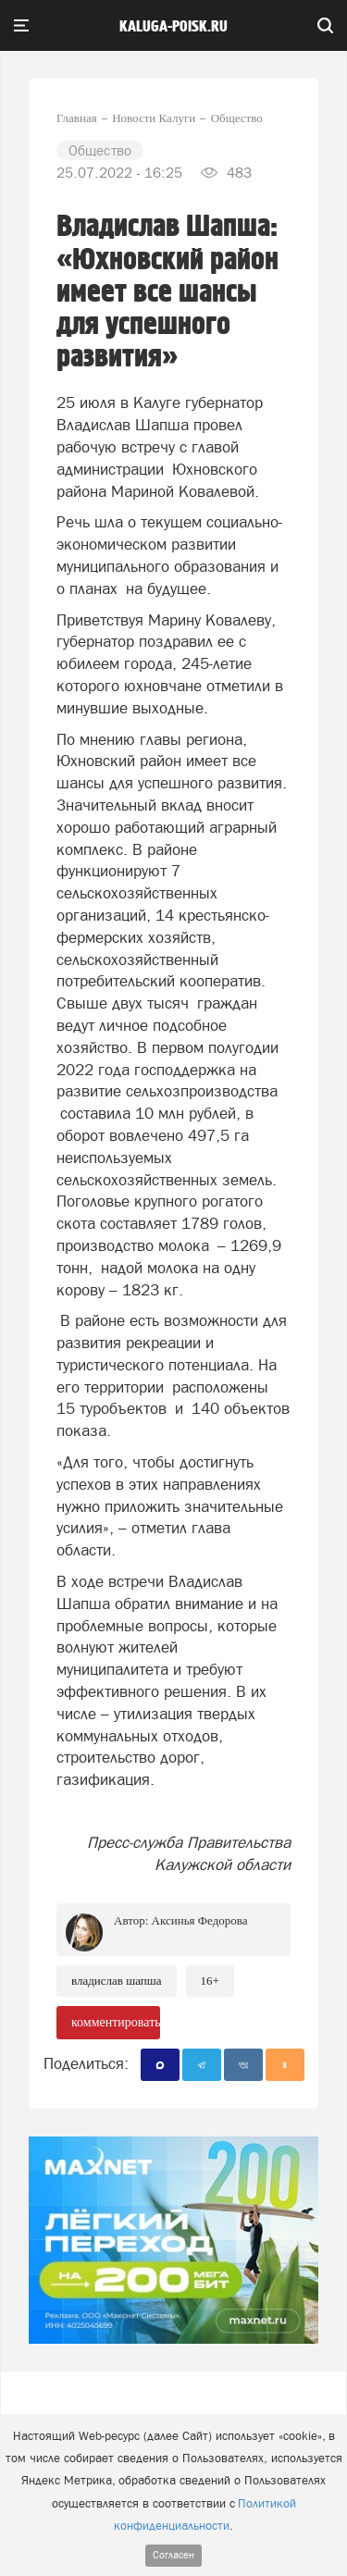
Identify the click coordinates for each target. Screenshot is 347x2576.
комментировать (115, 2022)
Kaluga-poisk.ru (173, 27)
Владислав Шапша (116, 1981)
